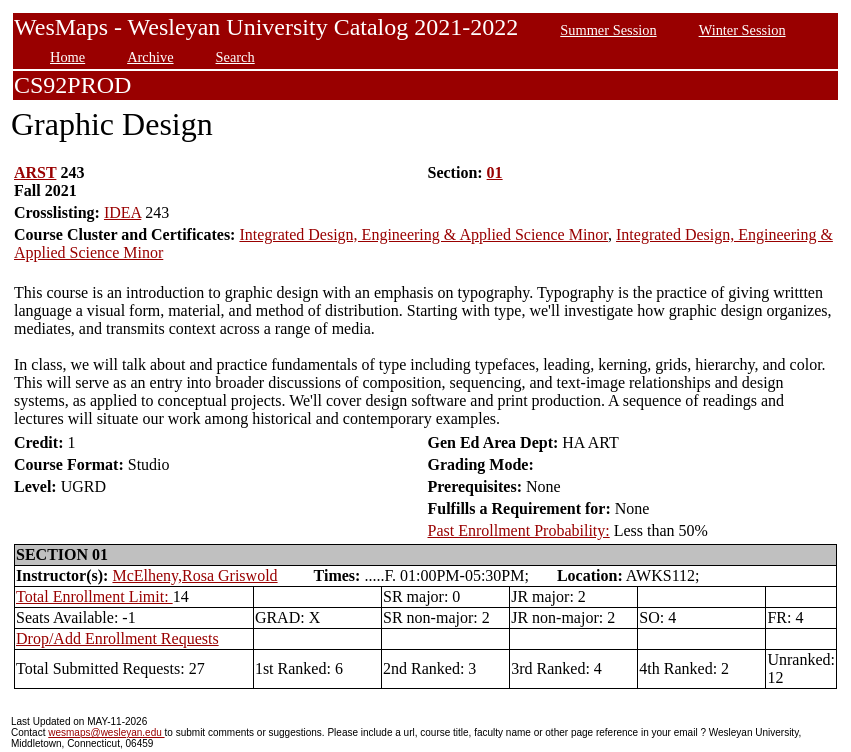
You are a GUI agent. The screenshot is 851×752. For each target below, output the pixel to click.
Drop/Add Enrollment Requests (117, 638)
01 (495, 172)
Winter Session (742, 30)
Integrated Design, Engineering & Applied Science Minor (423, 234)
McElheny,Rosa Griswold (194, 575)
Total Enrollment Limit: (94, 596)
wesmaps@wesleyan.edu (106, 732)
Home (67, 57)
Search (235, 57)
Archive (150, 57)
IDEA (122, 212)
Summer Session (608, 30)
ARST (35, 172)
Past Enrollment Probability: (519, 530)
